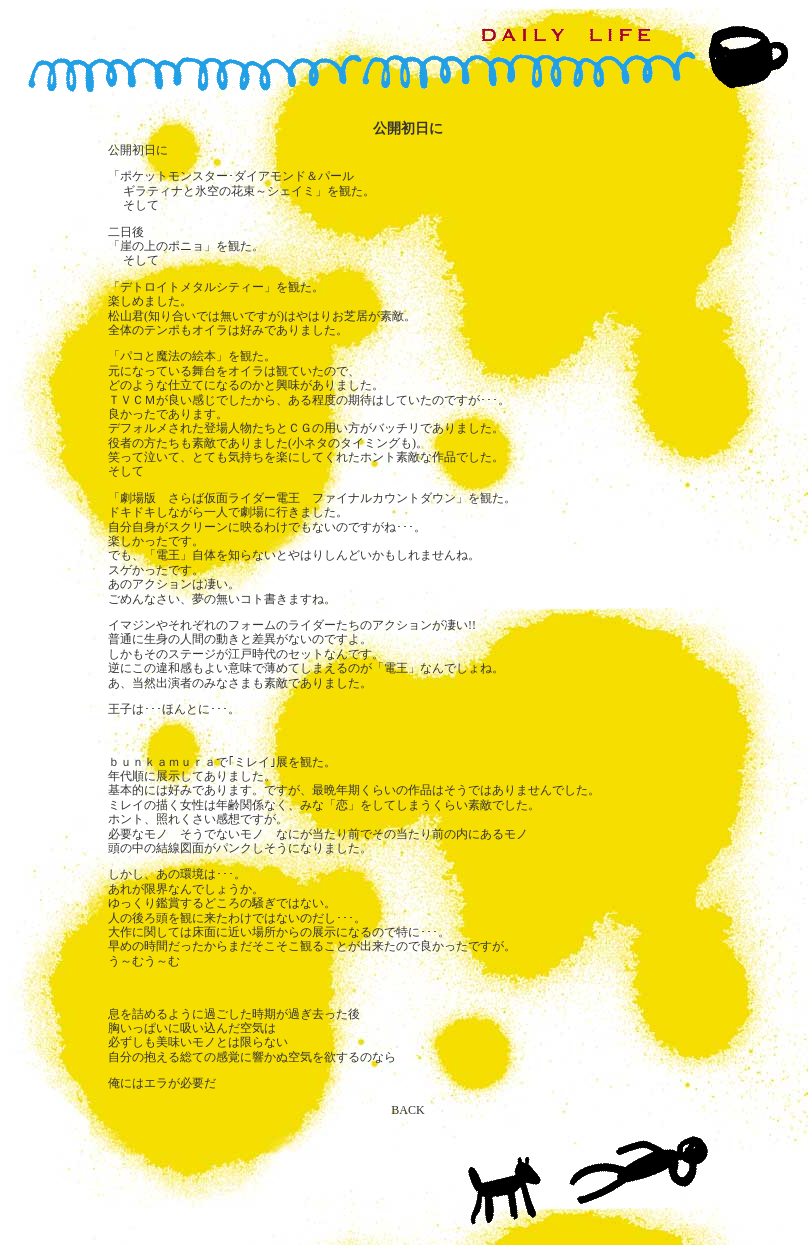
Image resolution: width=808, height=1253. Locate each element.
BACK (407, 1110)
